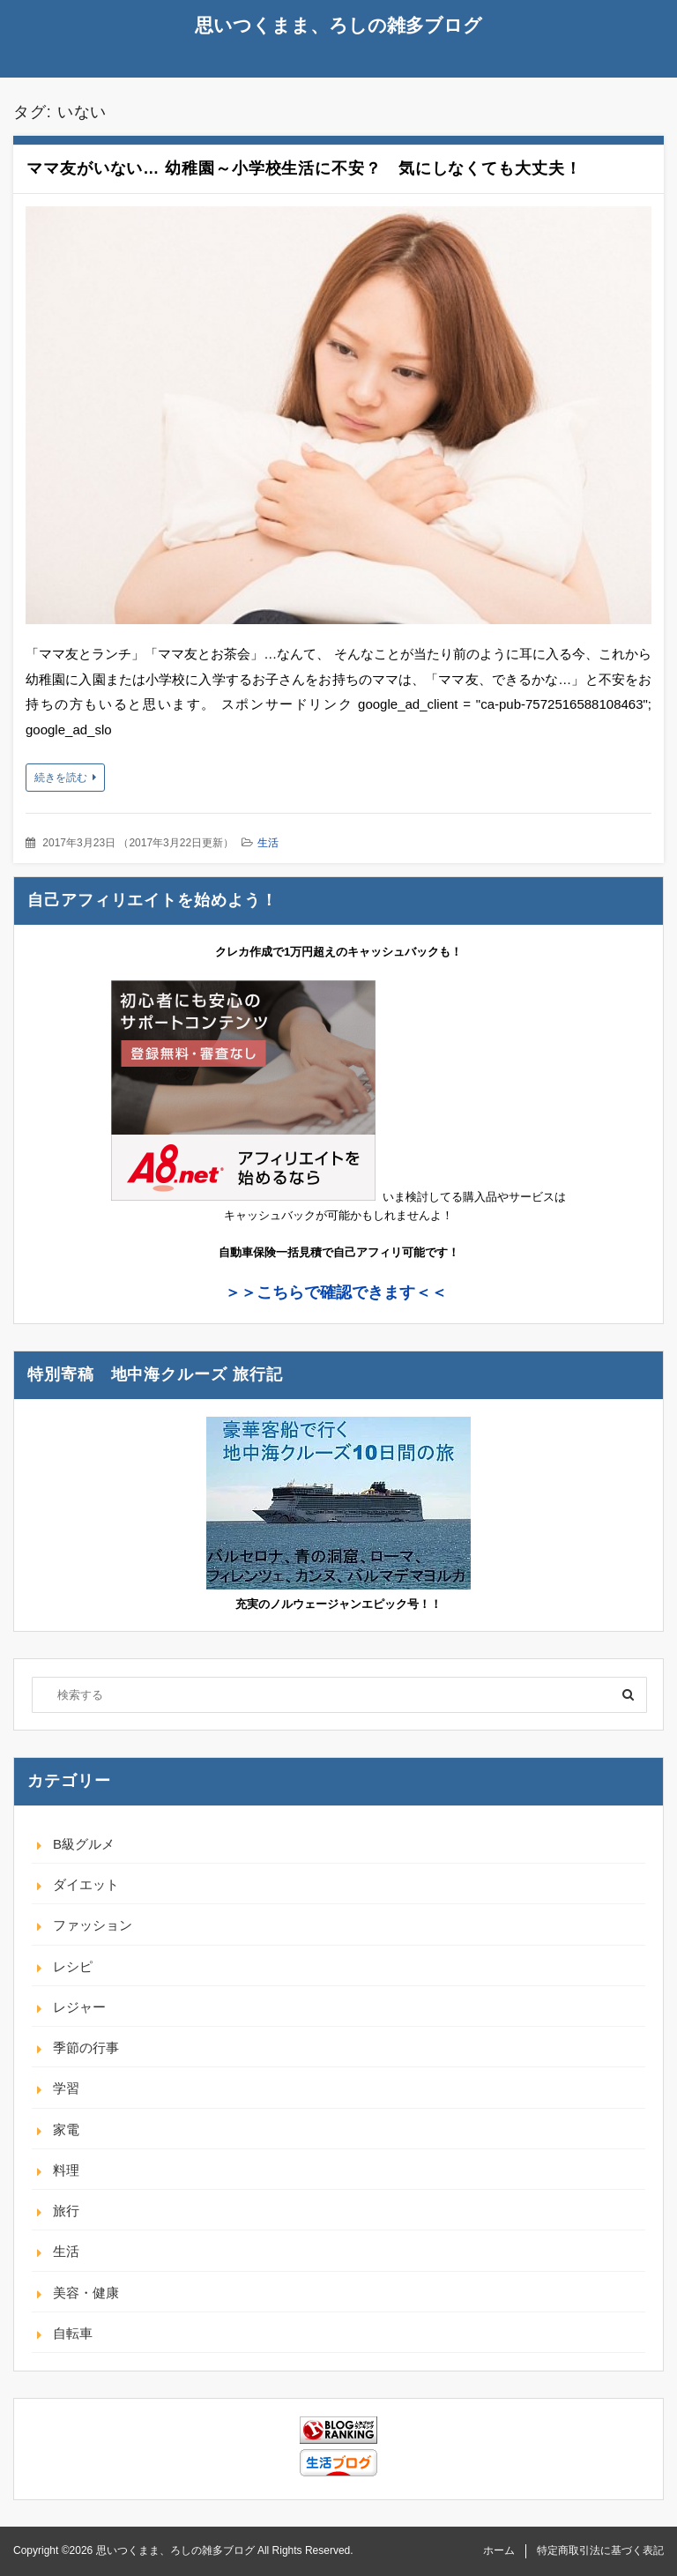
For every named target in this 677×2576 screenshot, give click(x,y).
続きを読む (60, 777)
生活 (268, 843)
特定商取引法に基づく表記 (600, 2550)
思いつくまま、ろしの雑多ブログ (338, 25)
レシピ (73, 1966)
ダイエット (86, 1884)
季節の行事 (86, 2047)
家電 (66, 2129)
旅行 (66, 2210)
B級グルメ (84, 1843)
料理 (66, 2170)
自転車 (73, 2333)
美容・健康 (86, 2292)
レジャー (79, 2006)
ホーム (499, 2550)
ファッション (92, 1924)
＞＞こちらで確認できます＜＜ (336, 1292)
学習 (66, 2088)
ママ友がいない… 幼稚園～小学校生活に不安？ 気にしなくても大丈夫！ (304, 168)
